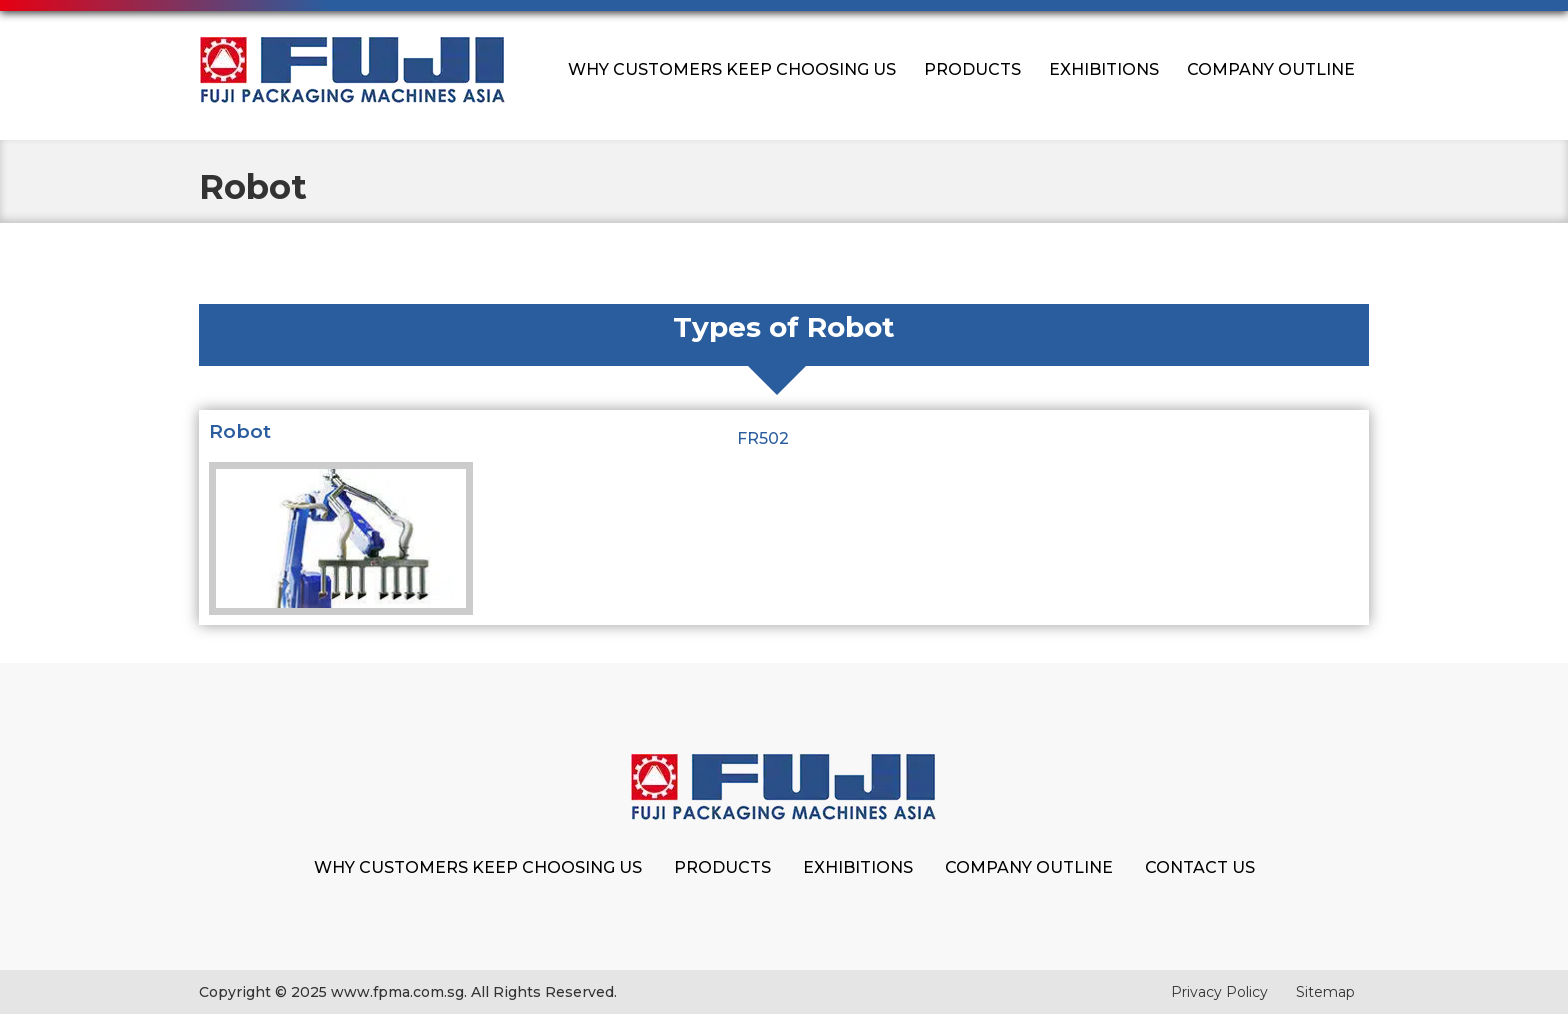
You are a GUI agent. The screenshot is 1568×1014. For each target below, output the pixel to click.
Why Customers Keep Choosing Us (732, 69)
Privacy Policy (1219, 992)
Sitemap (1325, 992)
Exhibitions (1104, 69)
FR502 (763, 438)
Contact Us (1200, 867)
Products (972, 69)
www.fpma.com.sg (397, 992)
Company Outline (1271, 69)
